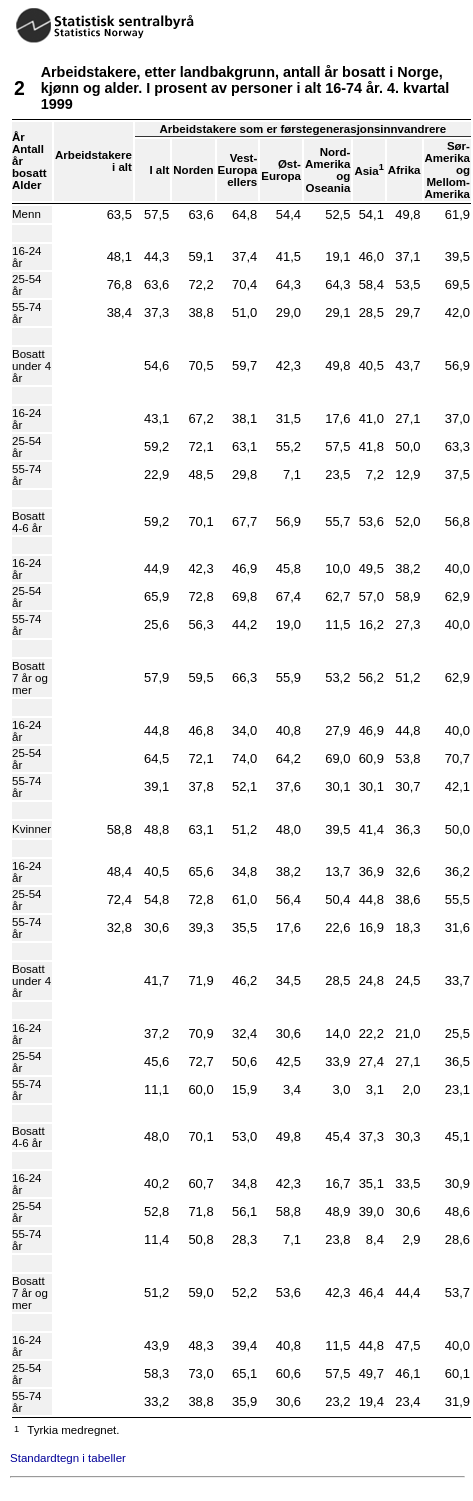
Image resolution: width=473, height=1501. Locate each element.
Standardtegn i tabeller (68, 1458)
